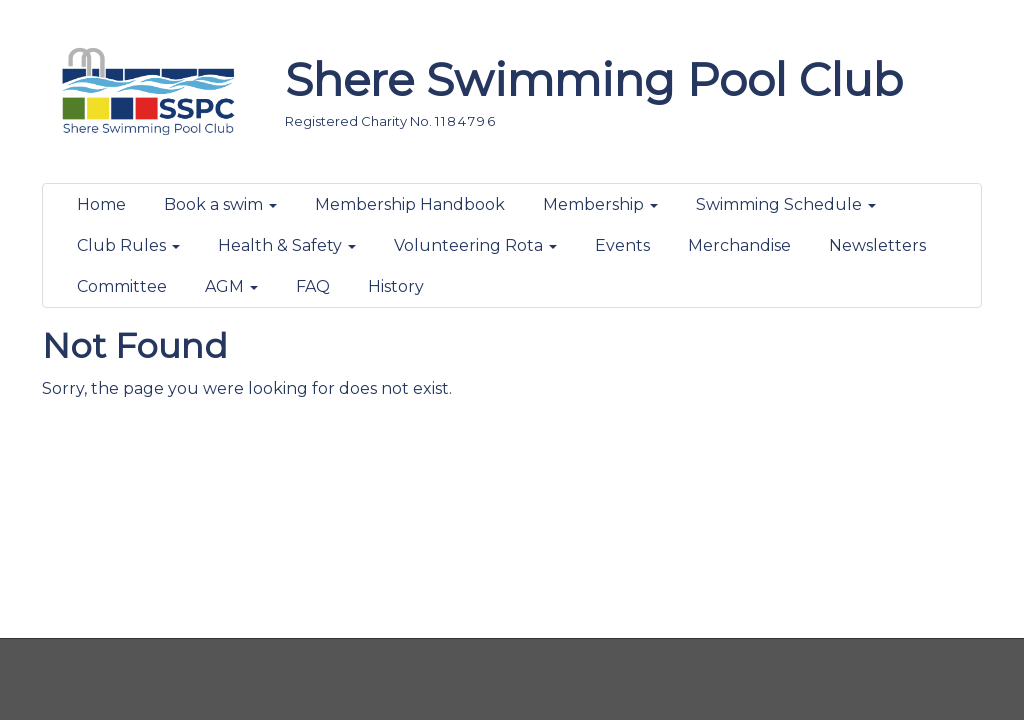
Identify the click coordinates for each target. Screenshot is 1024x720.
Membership (600, 204)
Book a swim (220, 204)
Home (101, 204)
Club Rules (128, 245)
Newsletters (877, 245)
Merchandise (739, 245)
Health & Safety (287, 245)
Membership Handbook (410, 204)
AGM (231, 286)
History (396, 286)
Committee (122, 286)
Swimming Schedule (786, 204)
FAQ (313, 286)
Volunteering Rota (475, 245)
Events (622, 245)
